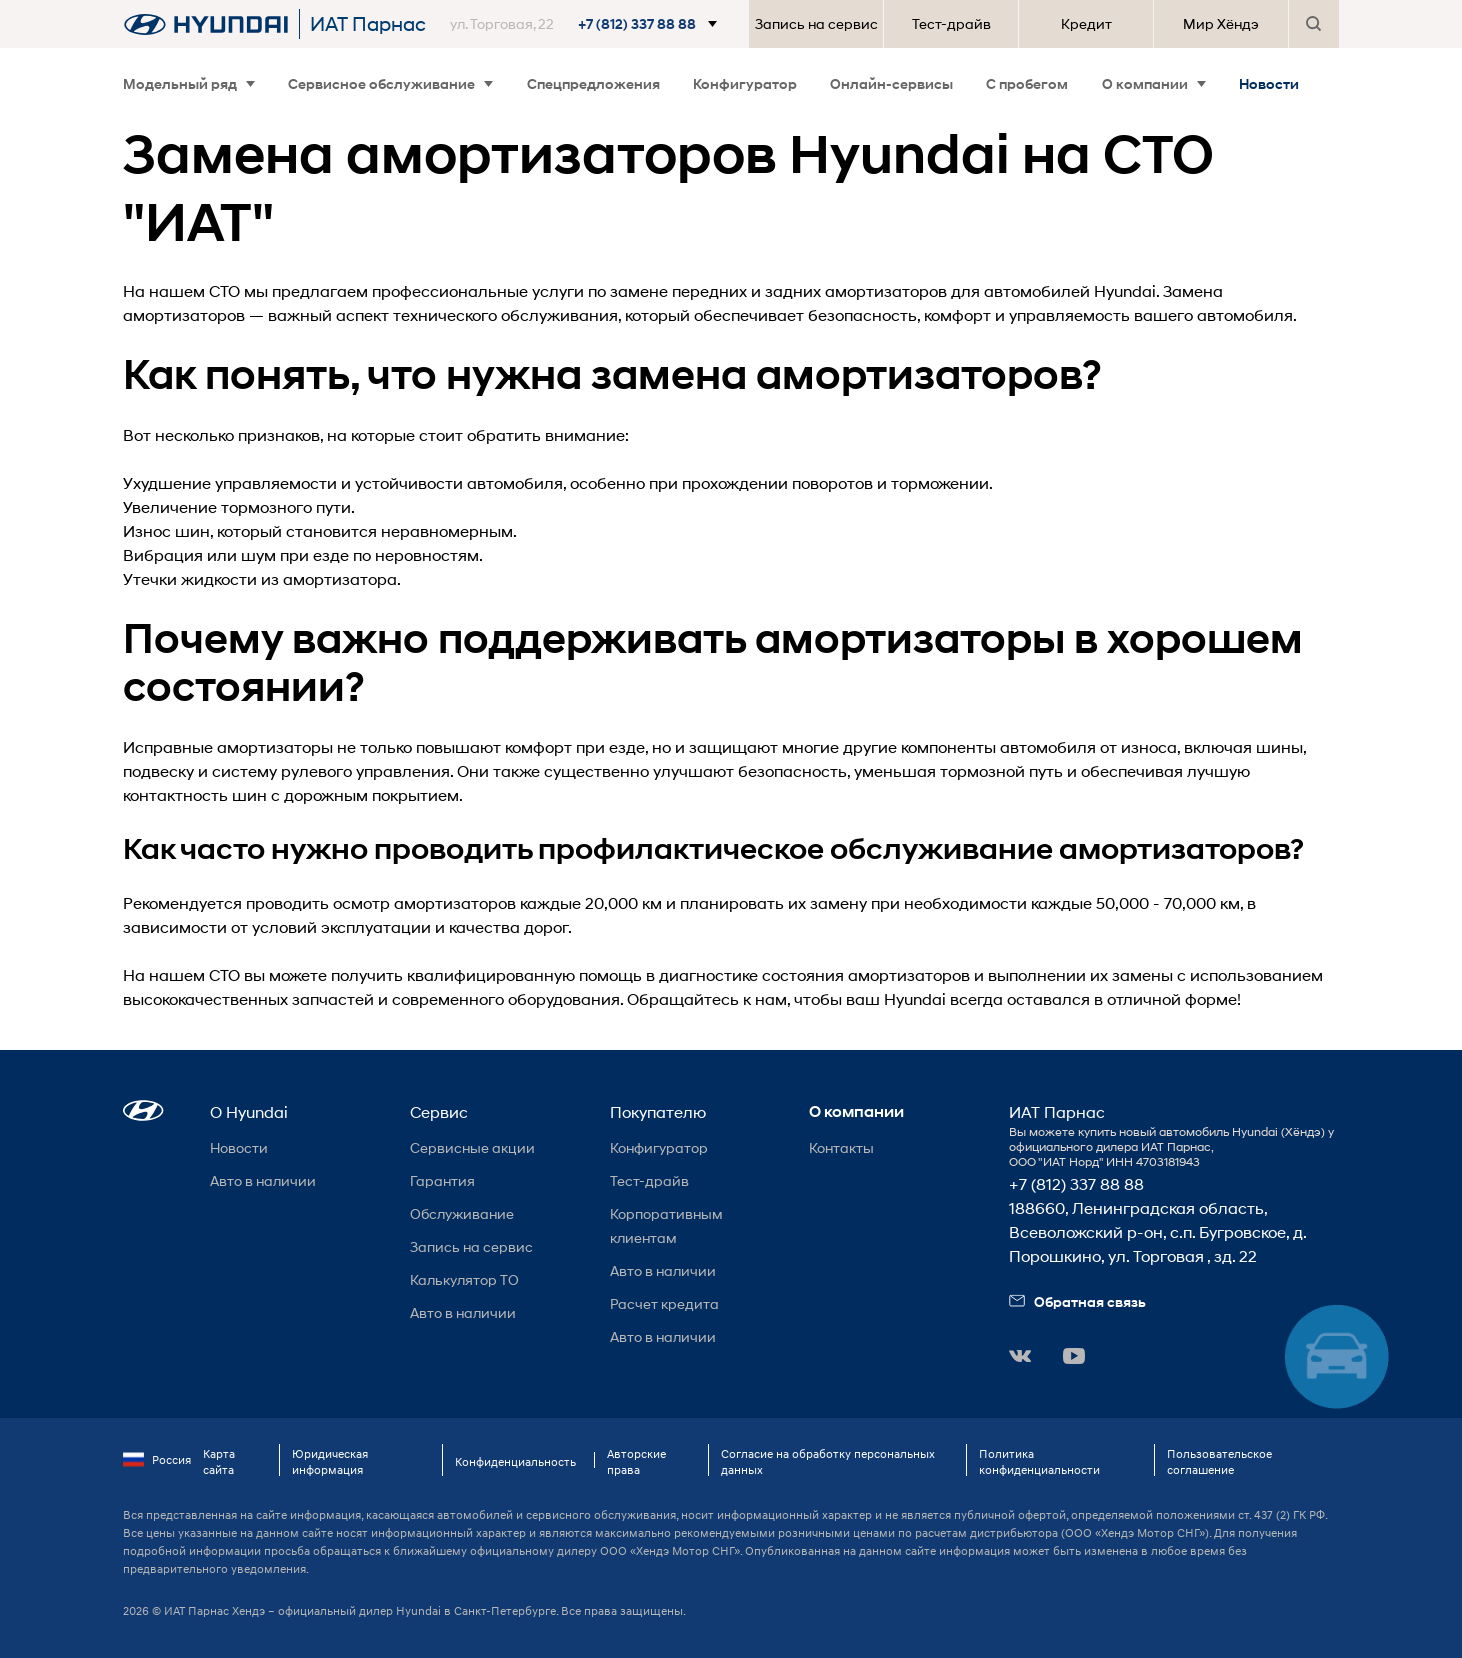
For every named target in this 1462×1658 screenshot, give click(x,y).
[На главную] (206, 24)
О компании (1154, 83)
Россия (157, 1460)
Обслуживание (462, 1213)
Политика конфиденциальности (1039, 1461)
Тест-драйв (951, 23)
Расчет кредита (664, 1303)
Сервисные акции (472, 1147)
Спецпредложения (593, 83)
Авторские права (636, 1461)
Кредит (1086, 23)
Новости (1269, 83)
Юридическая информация (330, 1461)
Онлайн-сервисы (891, 83)
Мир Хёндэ (1221, 23)
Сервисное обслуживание (390, 83)
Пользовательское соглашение (1219, 1461)
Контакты (841, 1147)
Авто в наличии (263, 1180)
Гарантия (442, 1180)
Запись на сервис (816, 23)
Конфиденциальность (515, 1461)
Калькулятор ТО (464, 1279)
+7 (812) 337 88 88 (1076, 1183)
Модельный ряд (189, 83)
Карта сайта (219, 1461)
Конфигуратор (745, 83)
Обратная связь (1077, 1301)
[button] (587, 24)
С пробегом (1027, 83)
